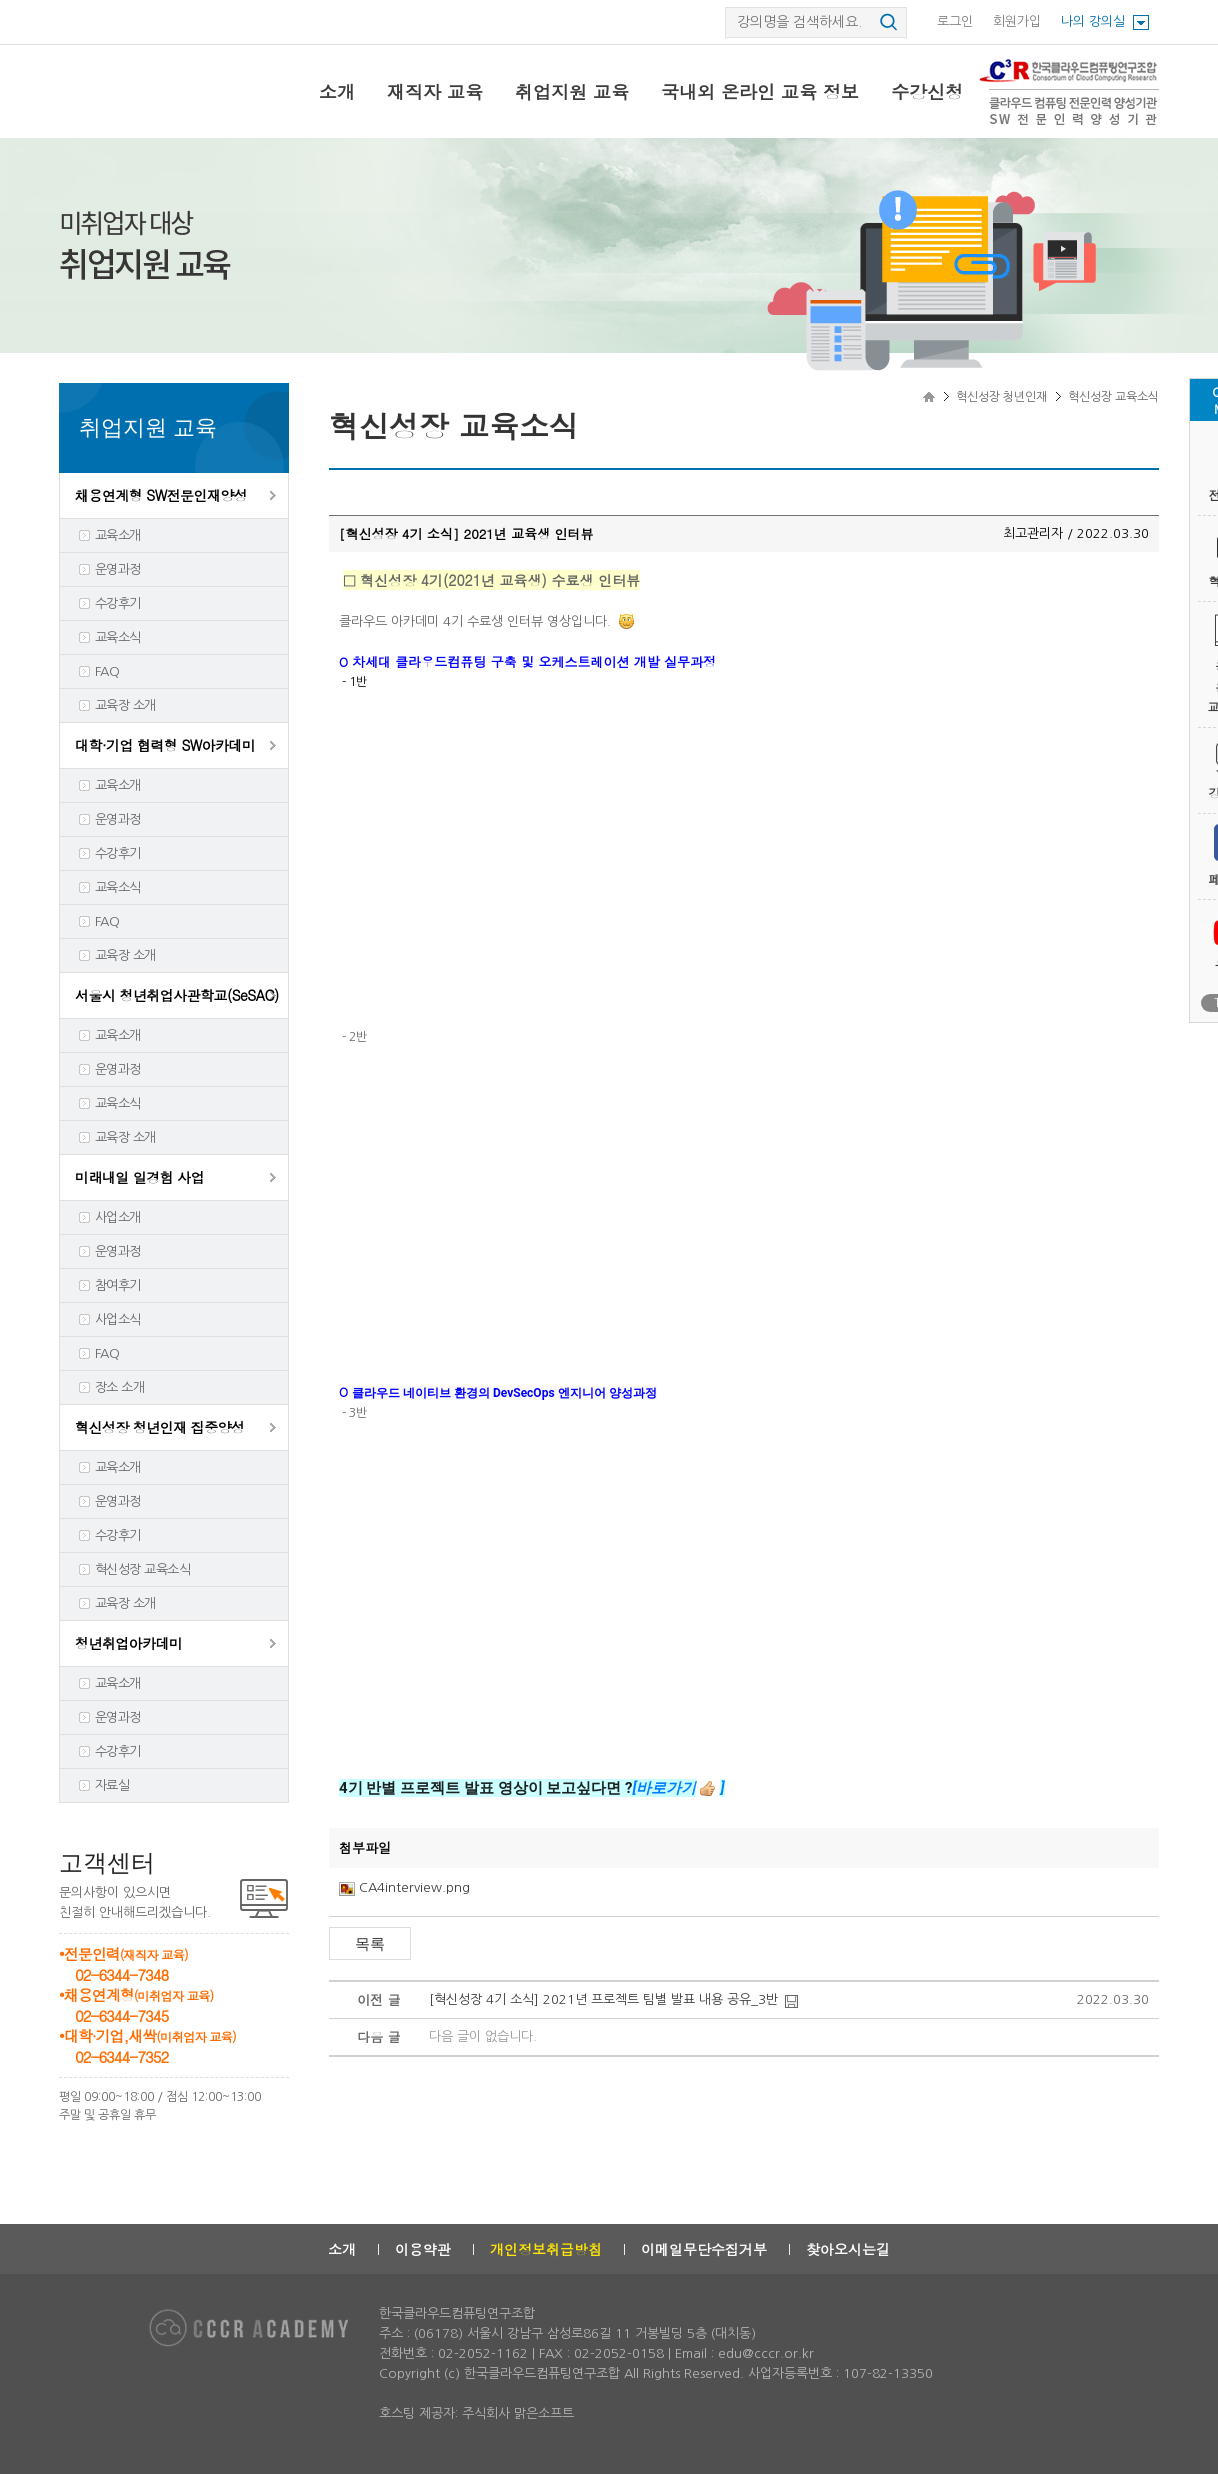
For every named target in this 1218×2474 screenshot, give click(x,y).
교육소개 (118, 535)
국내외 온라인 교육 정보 (760, 91)
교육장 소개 (125, 705)
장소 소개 (119, 1387)
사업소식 (118, 1319)
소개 (337, 91)
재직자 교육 (435, 91)
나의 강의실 (1093, 21)
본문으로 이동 (0, 0)
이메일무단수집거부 (704, 2249)
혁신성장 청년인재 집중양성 (160, 1427)
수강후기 (118, 603)
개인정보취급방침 (546, 2249)
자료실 (112, 1785)
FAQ (107, 671)
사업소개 (118, 1217)
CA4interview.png (414, 1887)
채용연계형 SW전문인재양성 (161, 495)
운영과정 (118, 569)
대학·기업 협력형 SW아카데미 (165, 745)
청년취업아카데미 (129, 1643)
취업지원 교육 (572, 91)
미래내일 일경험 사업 (139, 1177)
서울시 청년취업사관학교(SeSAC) (177, 995)
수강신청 (927, 91)
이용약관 (423, 2249)
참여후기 (118, 1285)
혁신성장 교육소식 (142, 1569)
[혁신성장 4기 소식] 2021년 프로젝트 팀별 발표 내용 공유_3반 (603, 1999)
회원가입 (1017, 21)
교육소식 (118, 637)
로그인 (955, 21)
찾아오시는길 (848, 2249)
